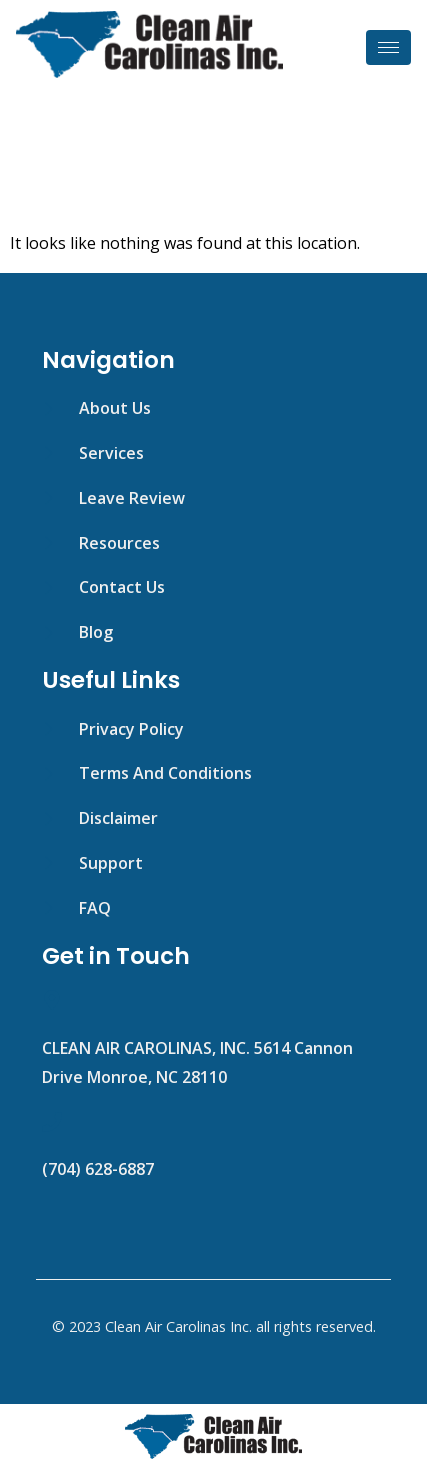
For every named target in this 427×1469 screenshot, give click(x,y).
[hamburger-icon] (388, 47)
